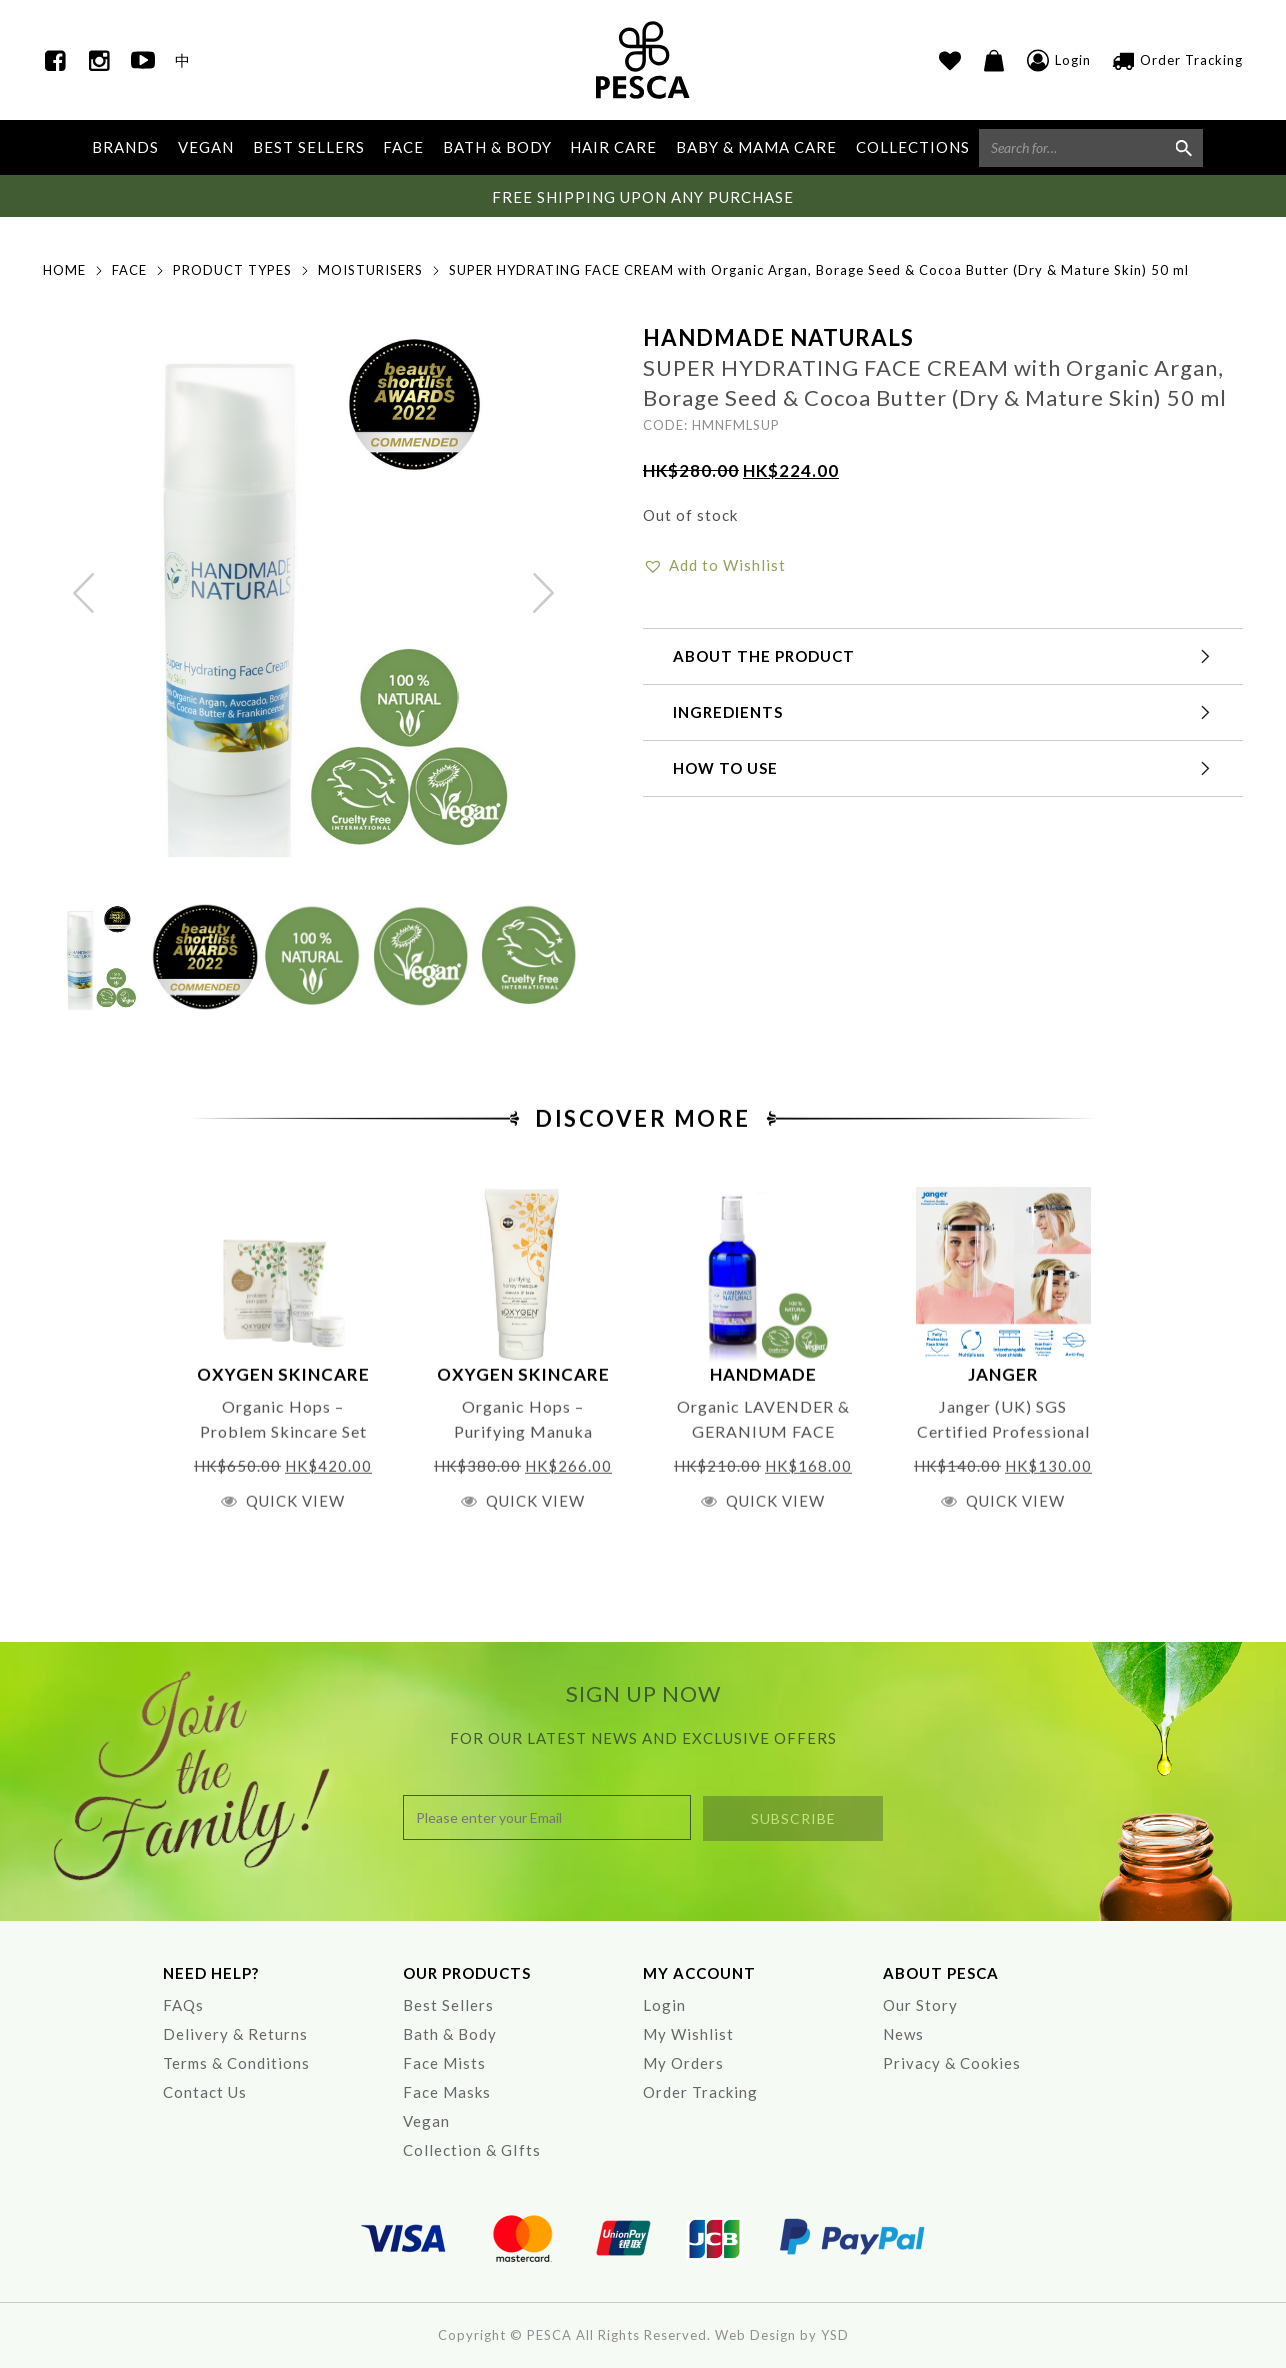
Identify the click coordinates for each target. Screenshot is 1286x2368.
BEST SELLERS (309, 147)
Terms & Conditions (236, 2063)
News (903, 2034)
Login (664, 2005)
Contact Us (205, 2092)
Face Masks (447, 2092)
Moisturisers (370, 270)
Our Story (920, 2005)
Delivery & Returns (235, 2034)
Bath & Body (450, 2034)
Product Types (232, 270)
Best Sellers (448, 2005)
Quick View (295, 1557)
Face (129, 270)
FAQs (183, 2005)
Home (64, 270)
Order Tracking (700, 2092)
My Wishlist (688, 2034)
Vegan (426, 2121)
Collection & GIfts (472, 2150)
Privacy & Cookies (952, 2063)
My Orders (683, 2063)
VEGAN (206, 147)
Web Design (755, 2335)
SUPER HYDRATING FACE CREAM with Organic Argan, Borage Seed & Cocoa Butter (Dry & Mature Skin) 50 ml (819, 270)
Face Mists (444, 2063)
